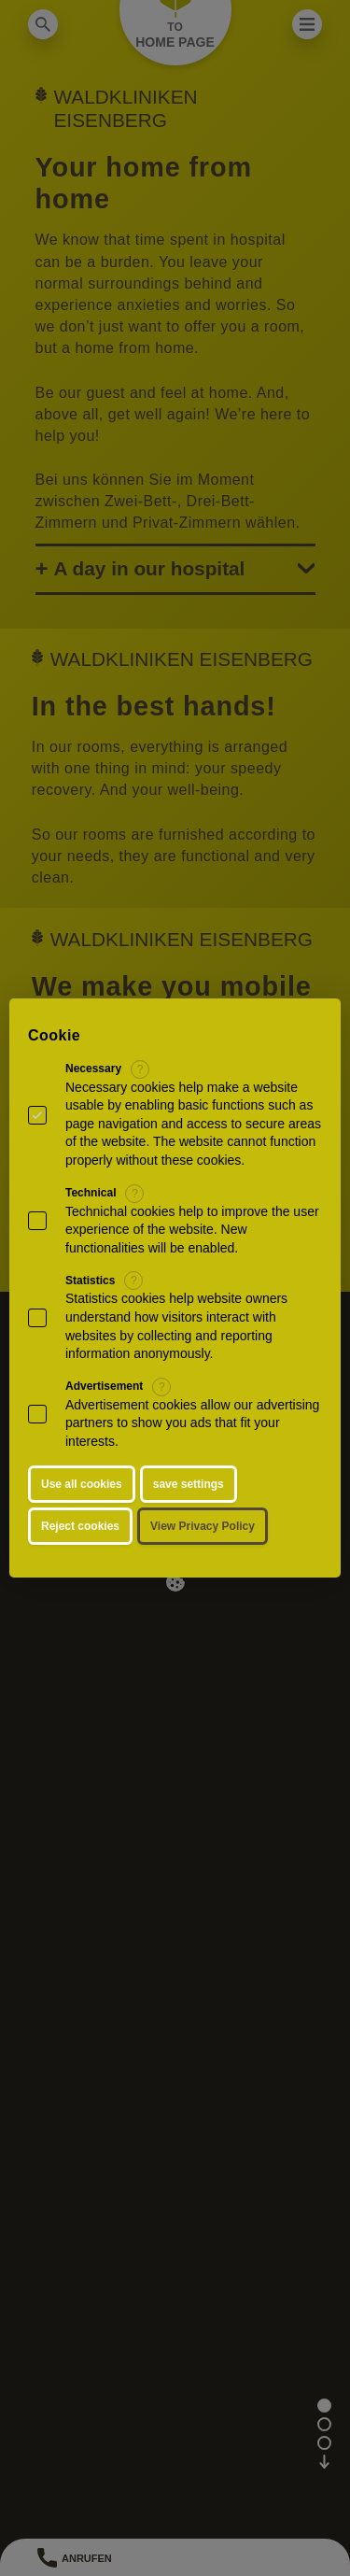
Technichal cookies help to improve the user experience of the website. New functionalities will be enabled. (192, 1229)
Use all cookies (81, 1484)
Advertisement (104, 1386)
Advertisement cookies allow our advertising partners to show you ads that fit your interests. (192, 1423)
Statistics (90, 1280)
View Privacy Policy (202, 1526)
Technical (90, 1192)
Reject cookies (80, 1526)
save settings (188, 1484)
